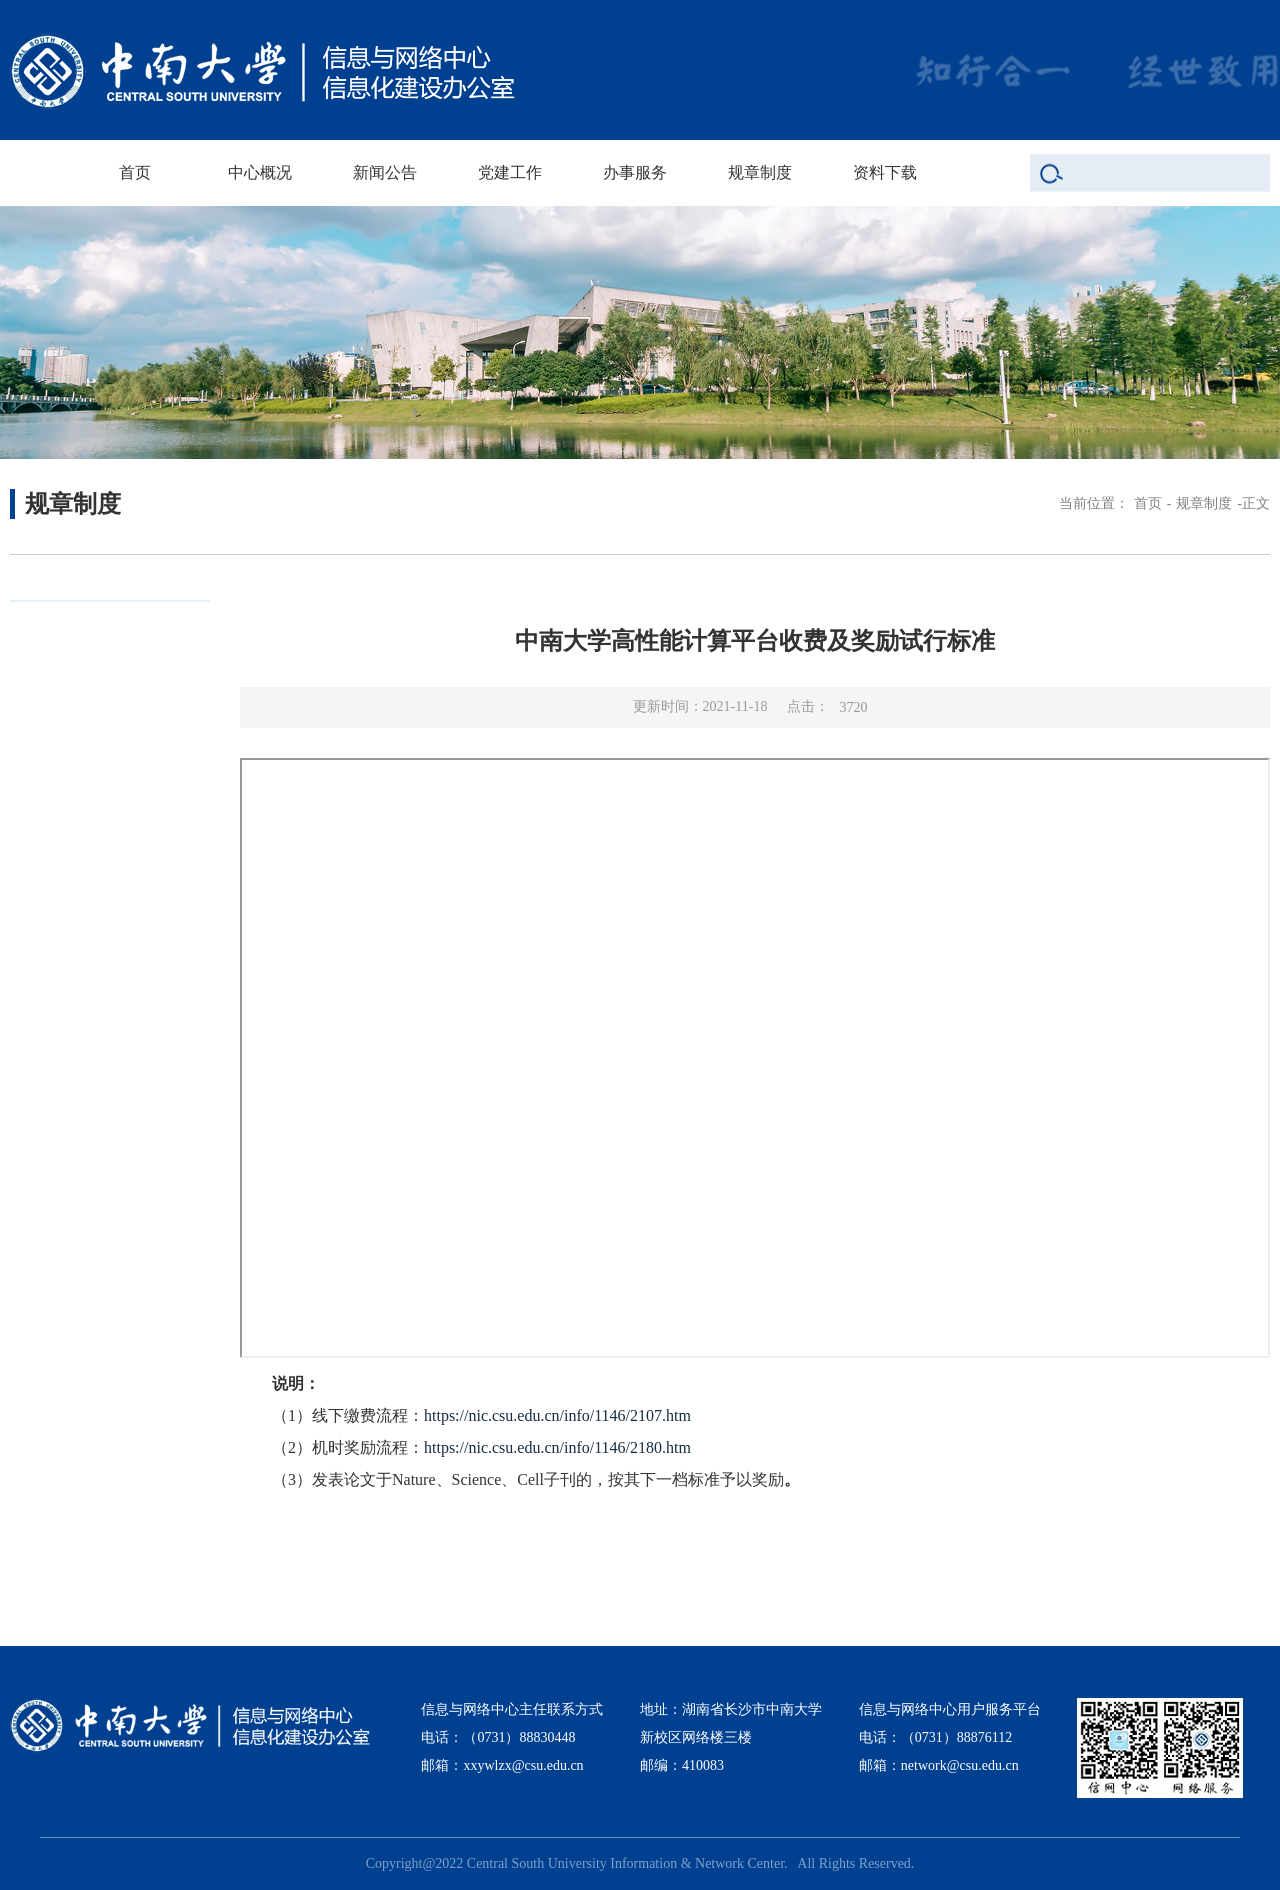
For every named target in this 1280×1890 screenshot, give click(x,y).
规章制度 (760, 172)
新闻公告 (385, 172)
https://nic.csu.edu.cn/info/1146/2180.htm (557, 1447)
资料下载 (885, 172)
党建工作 (510, 172)
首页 (135, 172)
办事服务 (635, 172)
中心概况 (260, 172)
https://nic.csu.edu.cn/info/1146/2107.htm (557, 1415)
